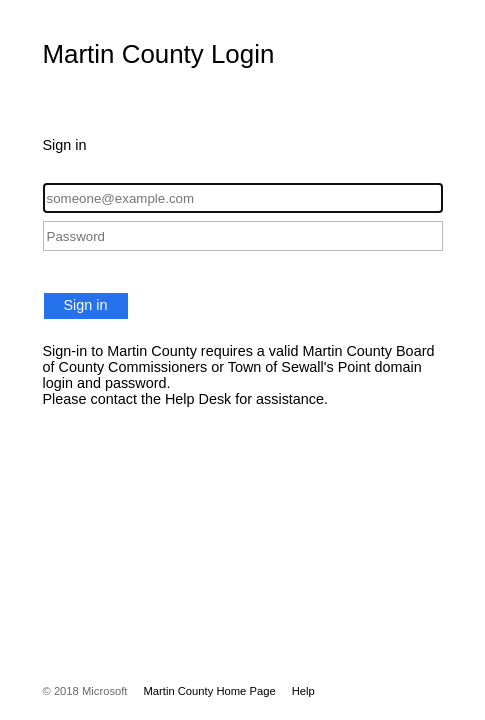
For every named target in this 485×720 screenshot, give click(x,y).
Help (303, 691)
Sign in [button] (86, 305)
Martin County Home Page (209, 691)
